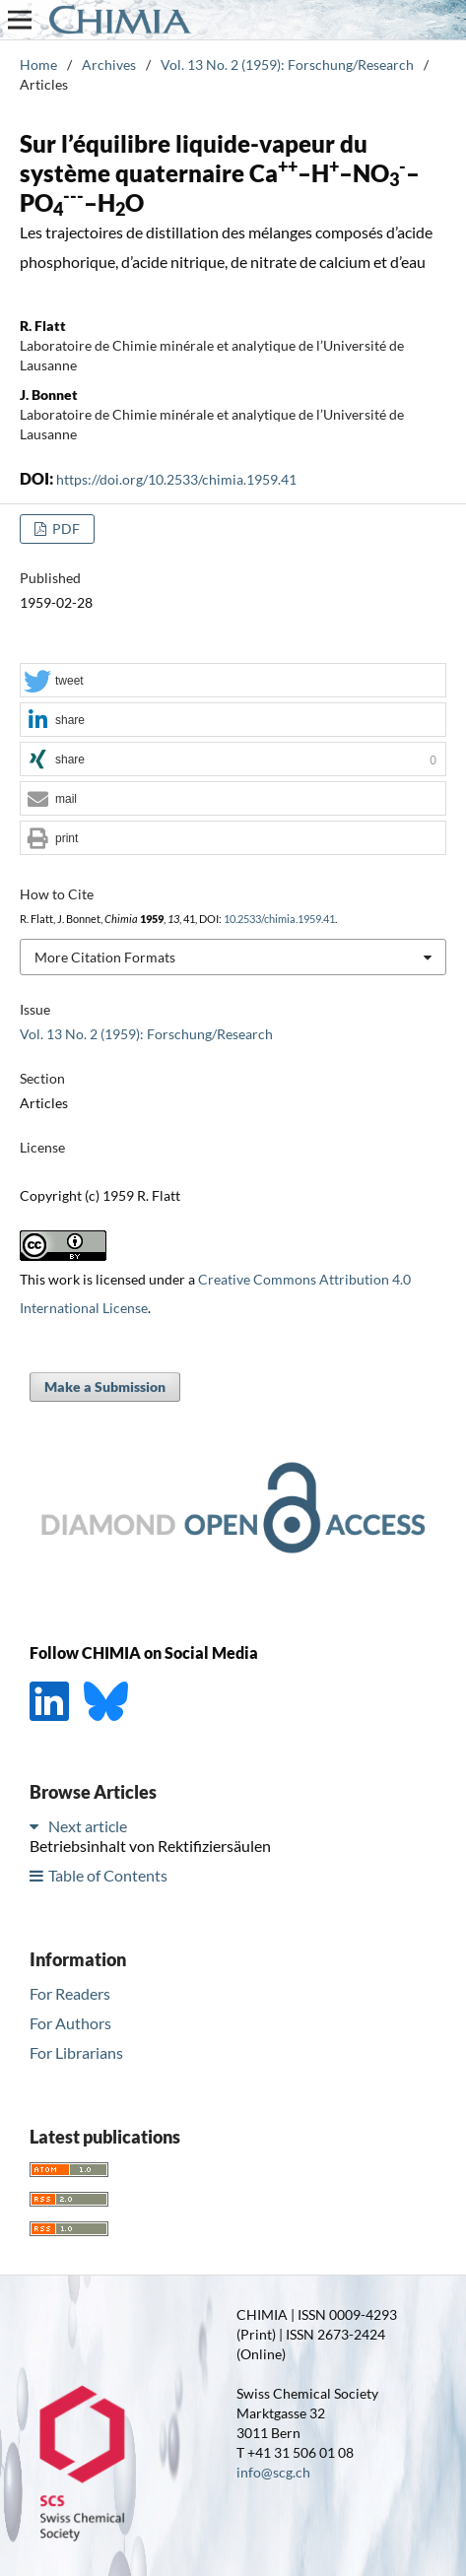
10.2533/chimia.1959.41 (279, 919)
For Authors (70, 2023)
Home (38, 64)
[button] (233, 681)
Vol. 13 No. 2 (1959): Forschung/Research (287, 64)
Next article (87, 1825)
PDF (64, 528)
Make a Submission (105, 1386)
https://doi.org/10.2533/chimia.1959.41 (176, 479)
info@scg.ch (273, 2472)
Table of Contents (107, 1875)
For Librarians (76, 2052)
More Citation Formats (104, 957)
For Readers (70, 1993)
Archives (109, 64)
